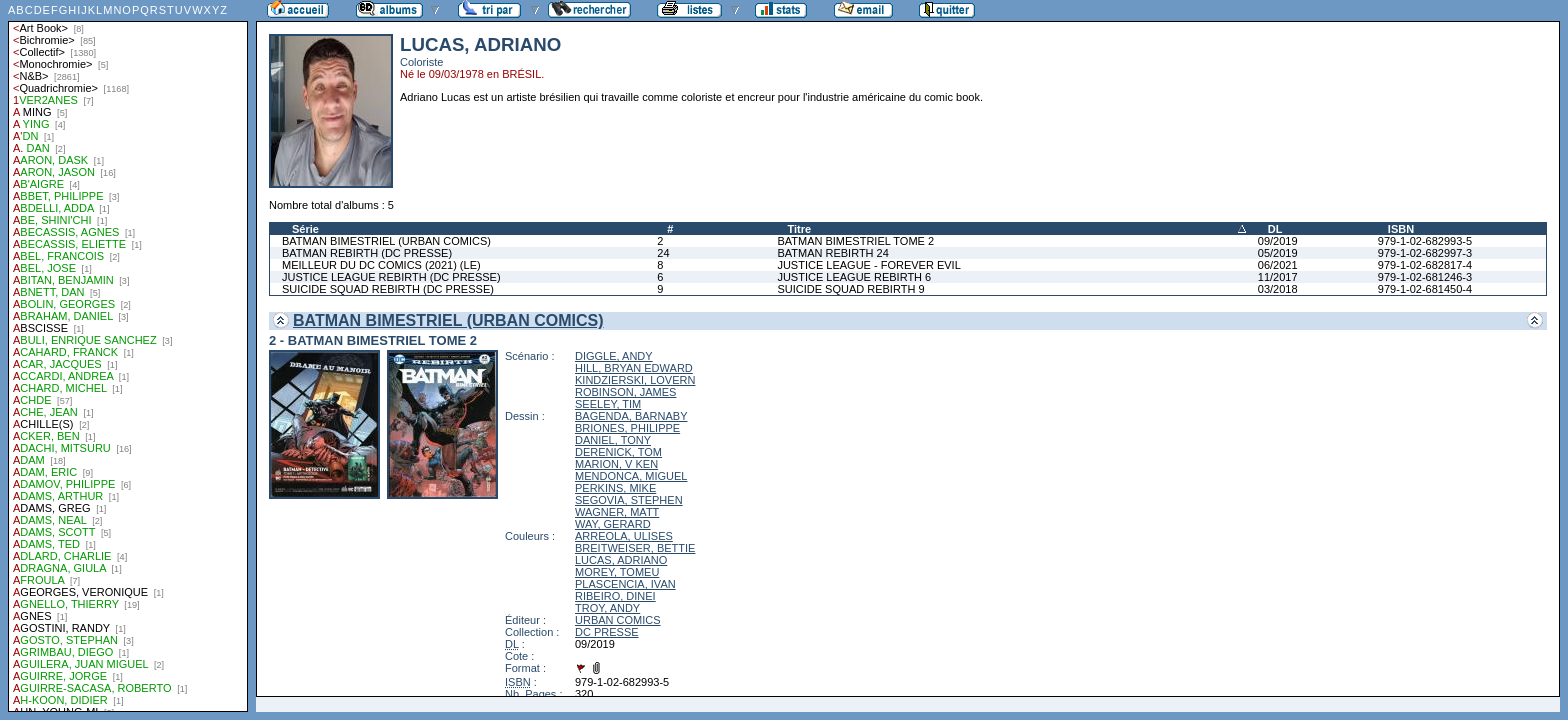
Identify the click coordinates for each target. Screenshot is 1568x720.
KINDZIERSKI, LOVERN (635, 380)
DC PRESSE (607, 632)
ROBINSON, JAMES (625, 392)
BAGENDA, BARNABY (631, 416)
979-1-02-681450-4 (1425, 289)
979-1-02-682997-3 (1425, 253)
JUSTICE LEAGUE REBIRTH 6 (854, 277)
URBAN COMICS (618, 620)
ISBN (1401, 229)
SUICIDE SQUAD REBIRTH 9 (850, 289)
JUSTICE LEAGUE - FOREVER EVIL (868, 265)
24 (663, 253)
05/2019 (1278, 253)
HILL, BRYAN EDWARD (634, 368)
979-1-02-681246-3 (1425, 277)
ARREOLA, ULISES (624, 536)
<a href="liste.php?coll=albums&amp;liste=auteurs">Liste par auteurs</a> (128, 356)
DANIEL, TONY (613, 440)
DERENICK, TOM (618, 452)
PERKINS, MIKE (615, 488)
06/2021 (1278, 265)
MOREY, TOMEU (617, 572)
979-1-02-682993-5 (1425, 241)
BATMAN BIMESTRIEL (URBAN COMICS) (386, 241)
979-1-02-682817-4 (1425, 265)
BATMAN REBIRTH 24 (832, 253)
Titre (799, 229)
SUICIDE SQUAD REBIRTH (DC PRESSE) (388, 289)
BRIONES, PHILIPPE (627, 428)
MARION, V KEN (616, 464)
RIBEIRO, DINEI (615, 596)
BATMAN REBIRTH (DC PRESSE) (367, 253)
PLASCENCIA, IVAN (625, 584)
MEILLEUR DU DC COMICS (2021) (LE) (381, 265)
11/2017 (1278, 277)
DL (1275, 229)
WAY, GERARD (613, 524)
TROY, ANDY (607, 608)
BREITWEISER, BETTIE (635, 548)
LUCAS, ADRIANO (621, 560)
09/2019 (1278, 241)
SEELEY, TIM (608, 404)
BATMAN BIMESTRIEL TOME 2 (855, 241)
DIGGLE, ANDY (614, 356)
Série (305, 229)
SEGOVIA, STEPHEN (629, 500)
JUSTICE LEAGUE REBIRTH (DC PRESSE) (391, 277)
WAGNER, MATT (617, 512)
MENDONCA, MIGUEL (631, 476)
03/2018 (1278, 289)
